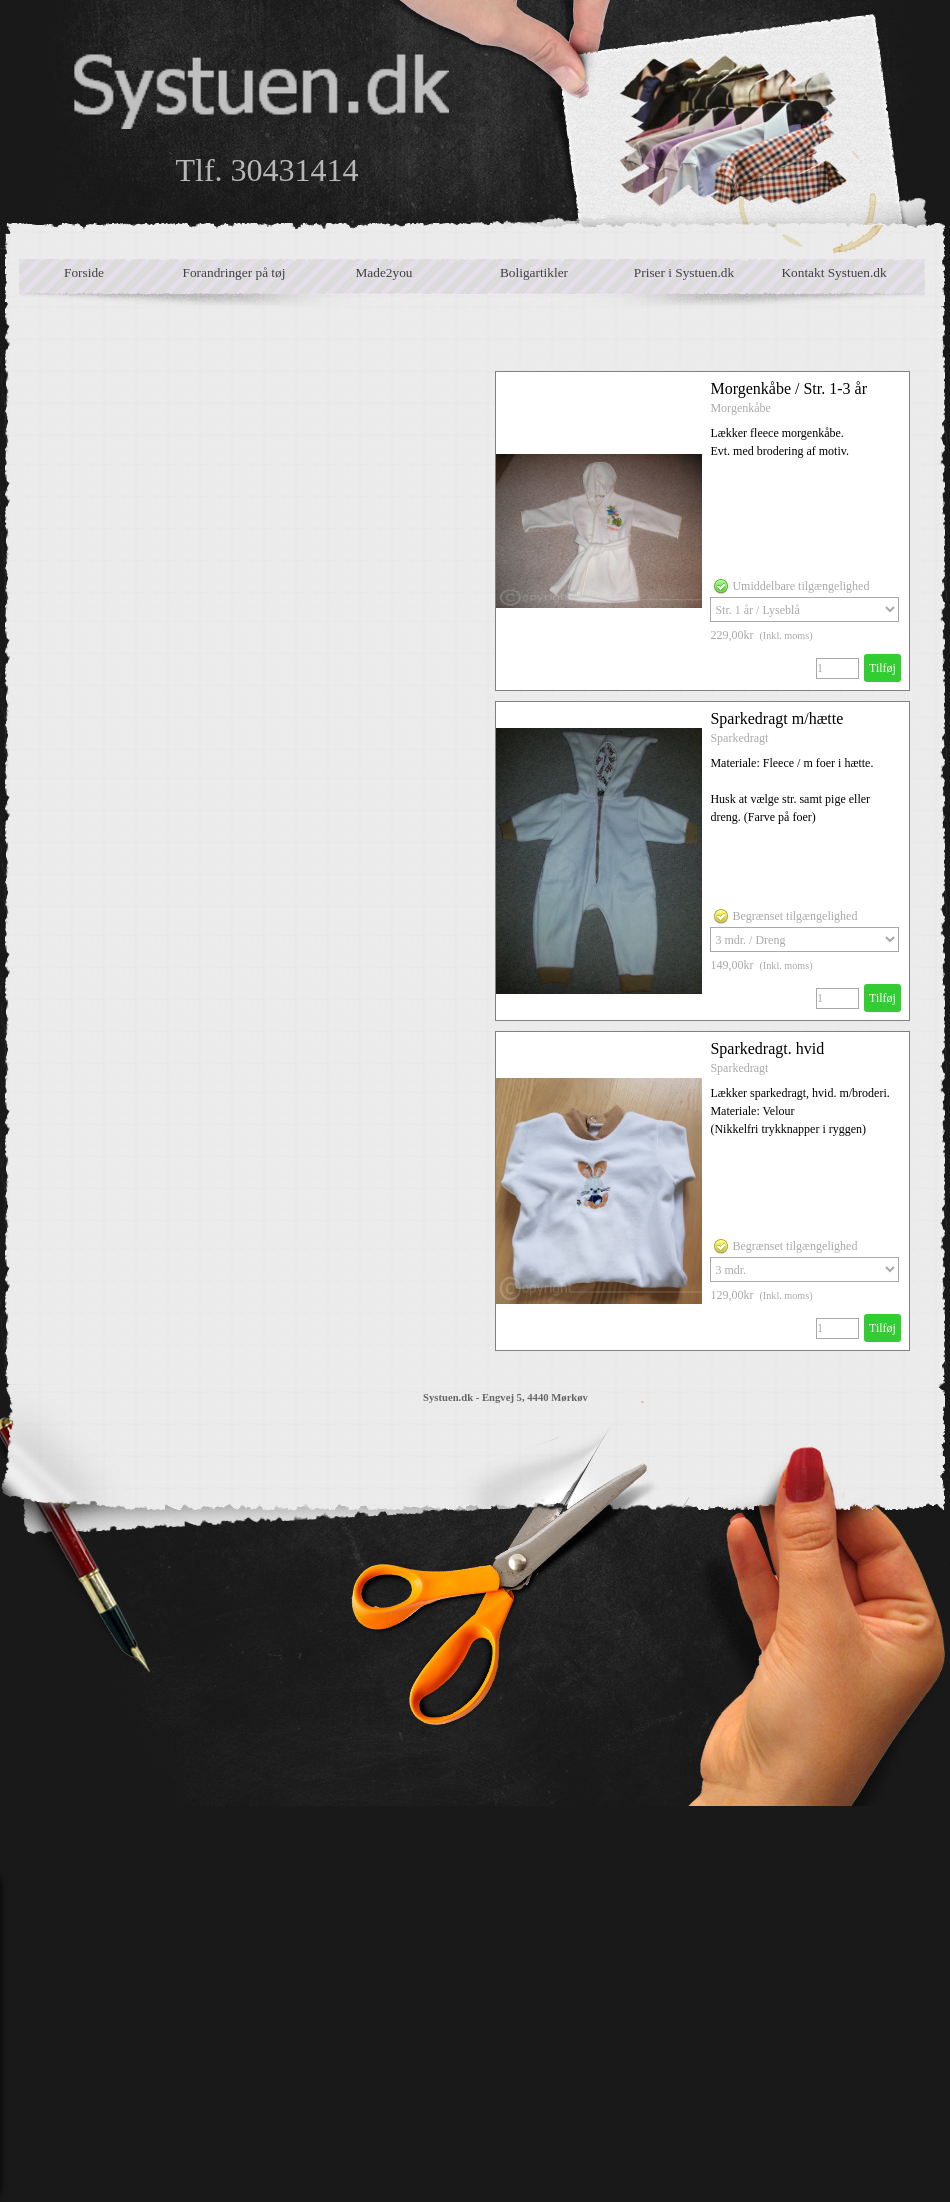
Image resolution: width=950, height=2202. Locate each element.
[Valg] (804, 609)
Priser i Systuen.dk (684, 272)
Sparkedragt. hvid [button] (767, 1048)
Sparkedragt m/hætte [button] (776, 718)
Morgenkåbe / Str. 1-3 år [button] (788, 388)
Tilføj (882, 668)
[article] (702, 531)
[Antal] (837, 668)
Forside (84, 272)
